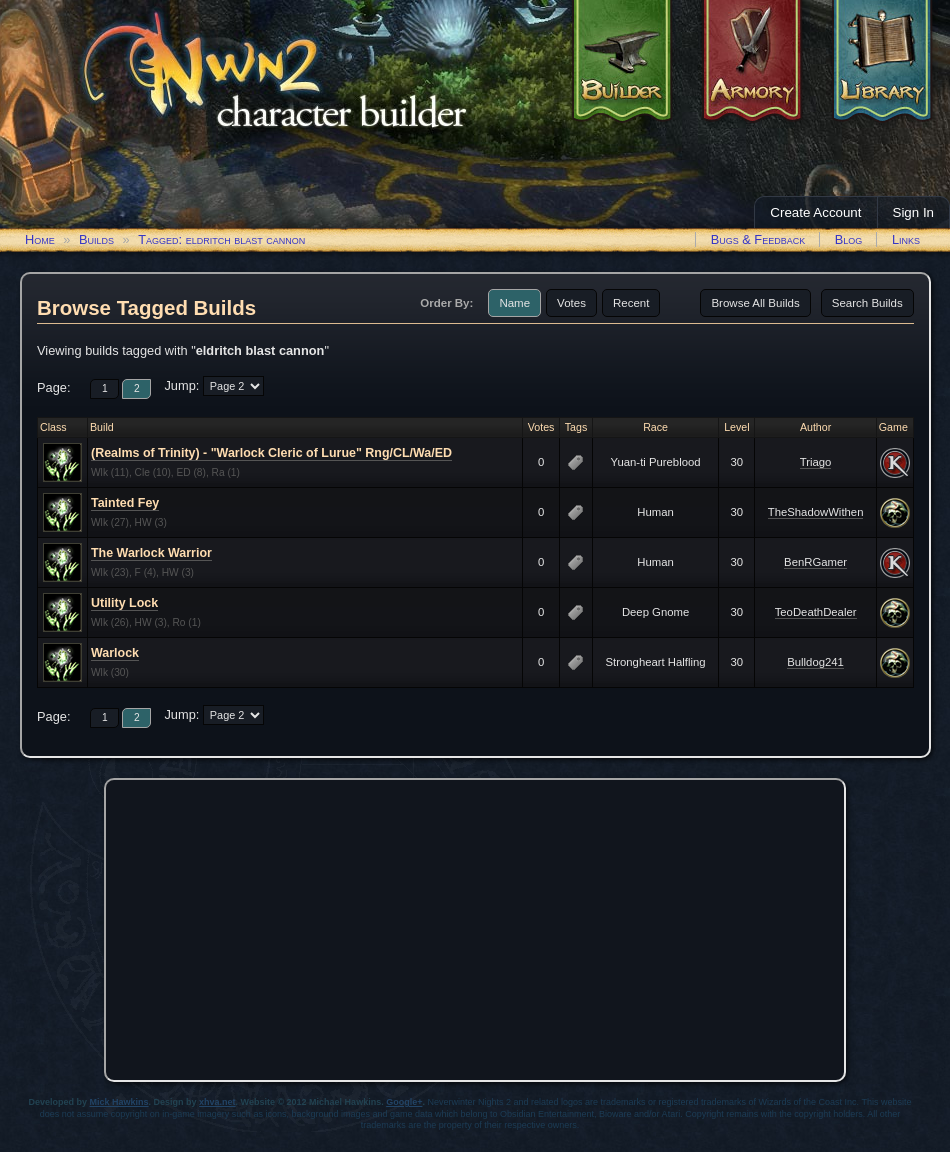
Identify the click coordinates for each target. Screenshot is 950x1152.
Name (514, 303)
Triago (816, 462)
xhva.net (217, 1102)
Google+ (404, 1102)
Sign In (914, 212)
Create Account (815, 212)
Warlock (115, 653)
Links (906, 239)
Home (40, 239)
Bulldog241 (815, 662)
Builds (96, 239)
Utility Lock (124, 603)
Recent (631, 303)
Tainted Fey (125, 503)
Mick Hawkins (119, 1102)
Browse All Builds (755, 303)
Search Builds (867, 303)
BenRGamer (815, 562)
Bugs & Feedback (758, 239)
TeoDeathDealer (816, 612)
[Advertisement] (475, 925)
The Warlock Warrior (151, 553)
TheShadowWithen (816, 512)
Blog (849, 239)
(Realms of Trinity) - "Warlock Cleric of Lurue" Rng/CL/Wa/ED (271, 453)
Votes (571, 303)
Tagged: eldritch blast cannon (221, 239)
